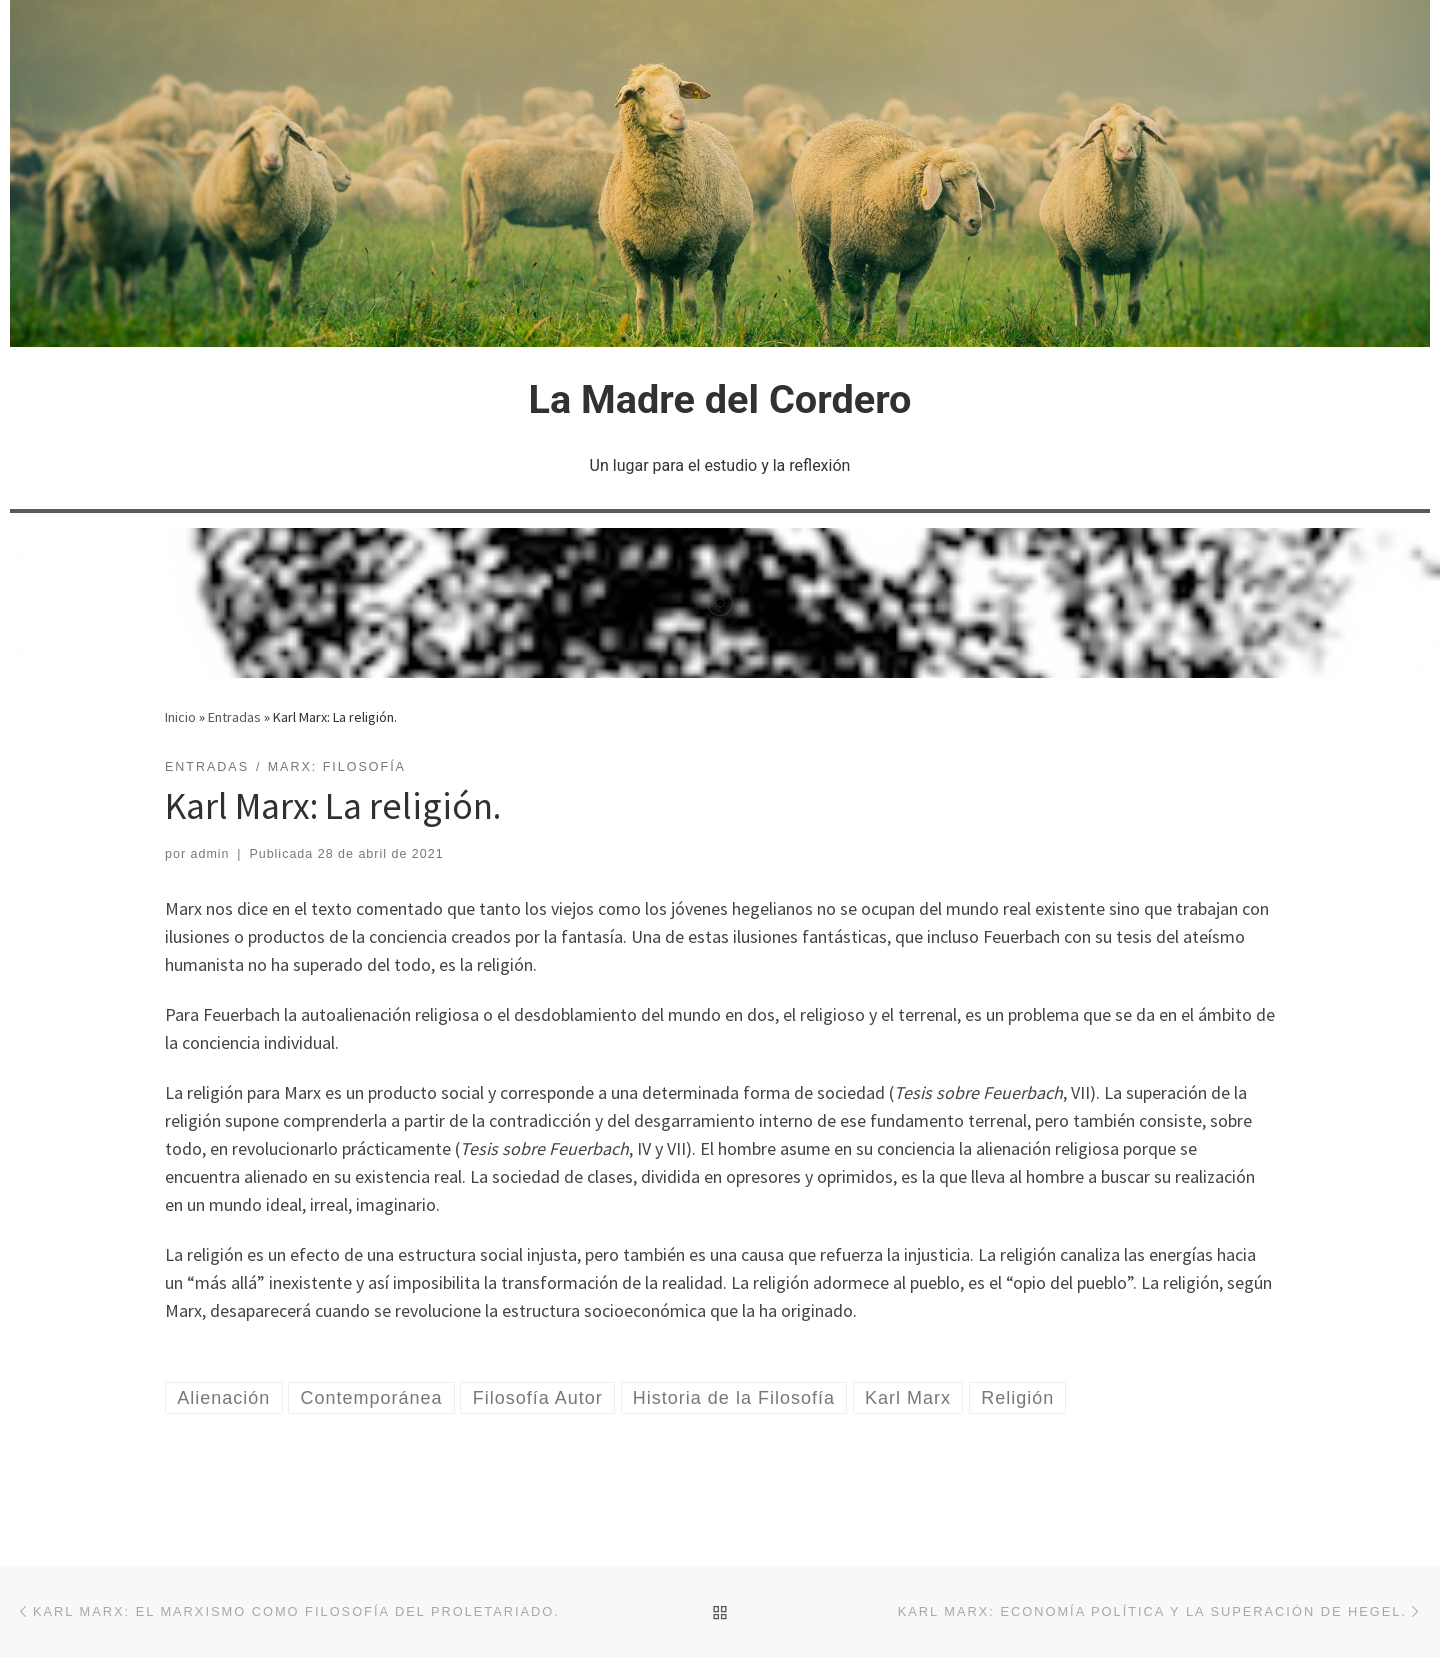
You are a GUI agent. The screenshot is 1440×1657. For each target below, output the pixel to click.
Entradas (234, 717)
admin (210, 854)
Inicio (180, 717)
